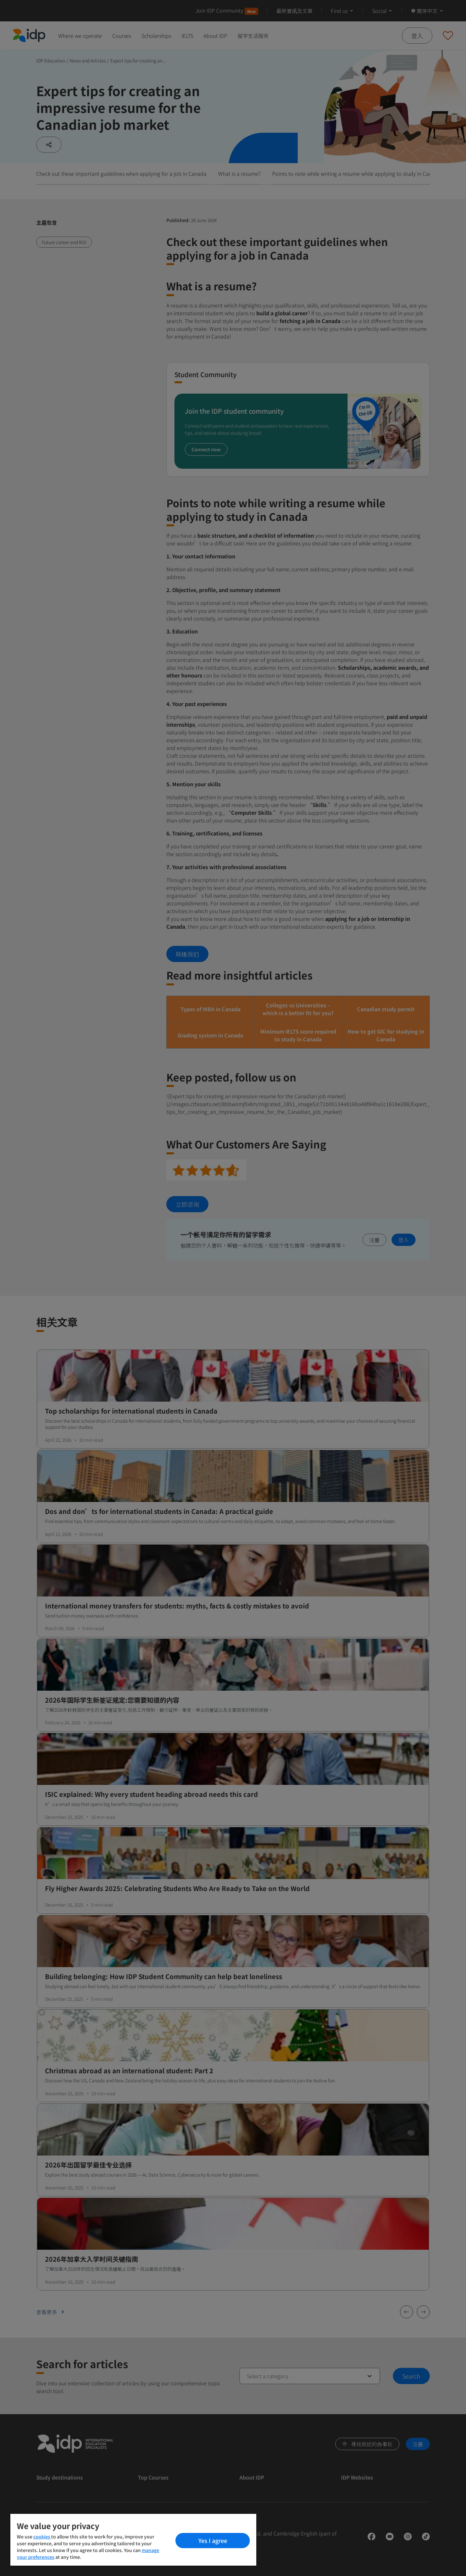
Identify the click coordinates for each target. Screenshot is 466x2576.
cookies (42, 2536)
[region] (133, 2540)
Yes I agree (212, 2540)
